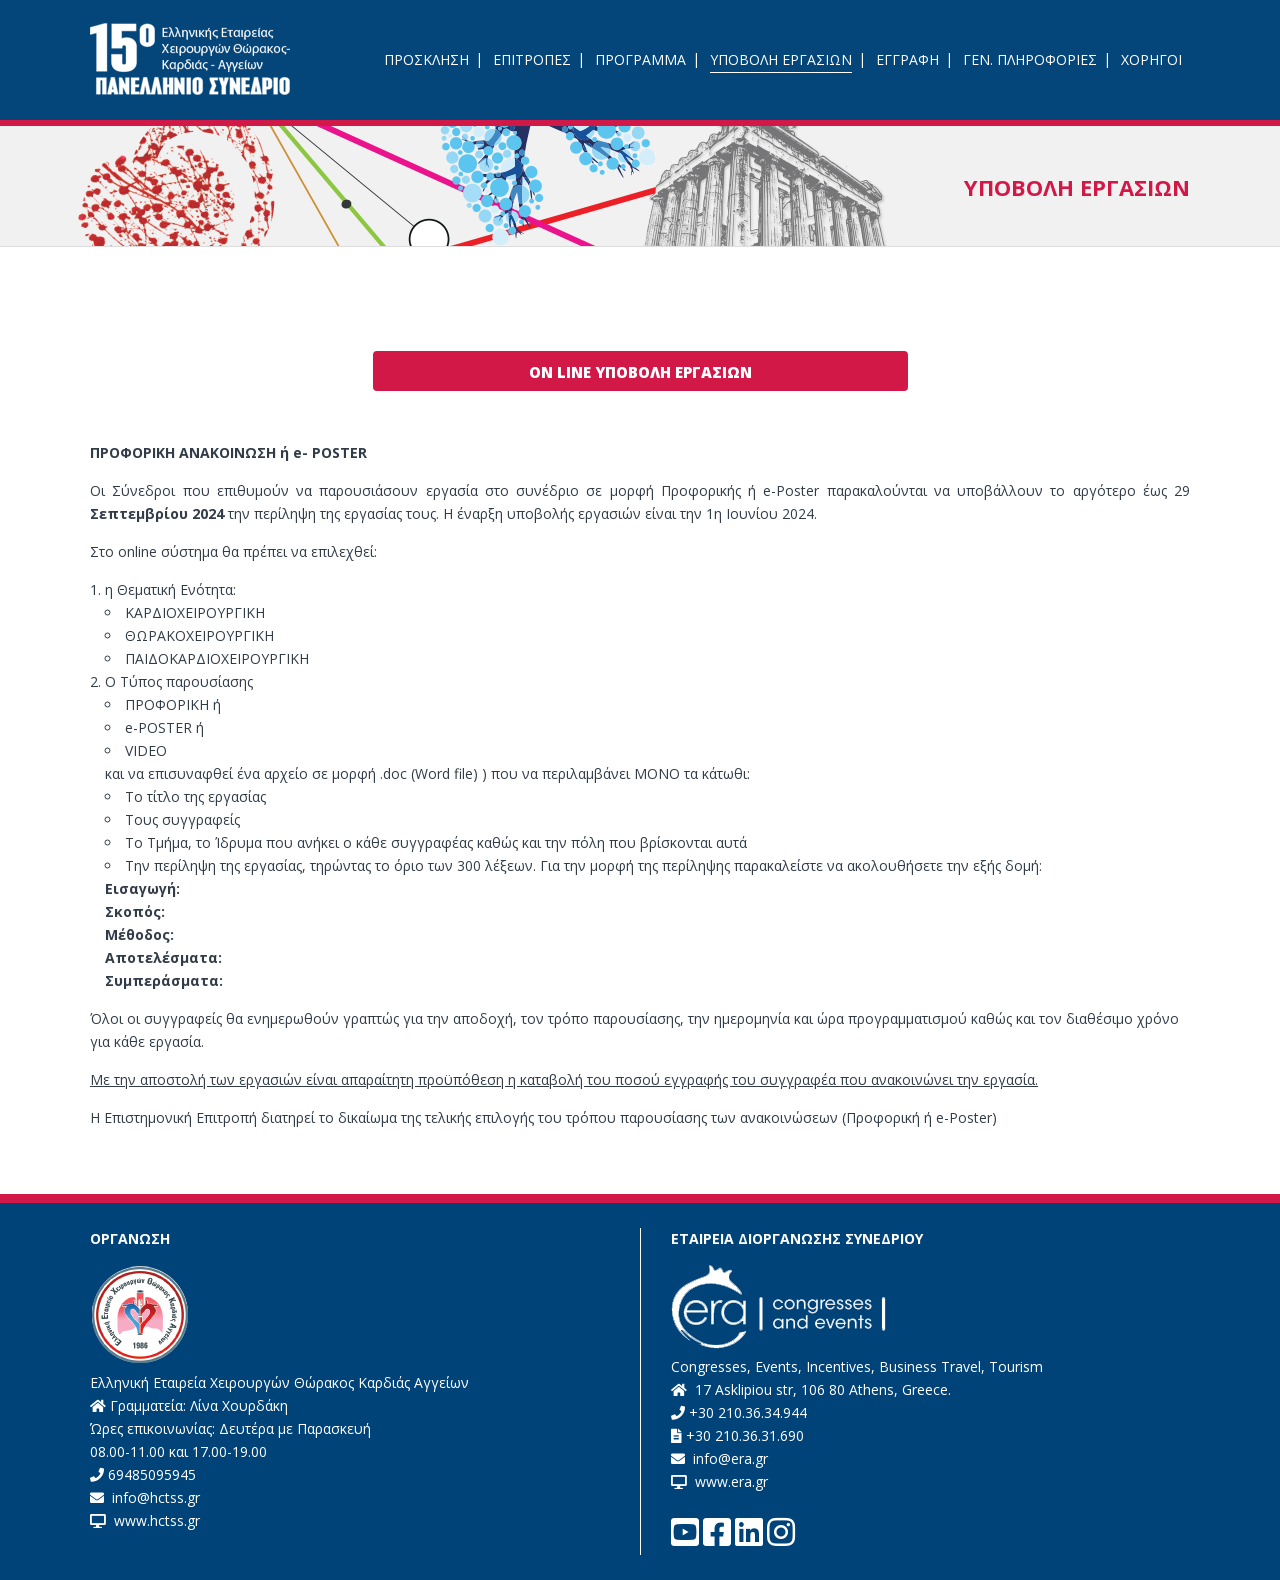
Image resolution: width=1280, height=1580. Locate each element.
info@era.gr (728, 1458)
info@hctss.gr (154, 1497)
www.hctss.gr (153, 1520)
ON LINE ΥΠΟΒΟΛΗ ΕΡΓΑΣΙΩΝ (640, 372)
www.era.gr (727, 1481)
